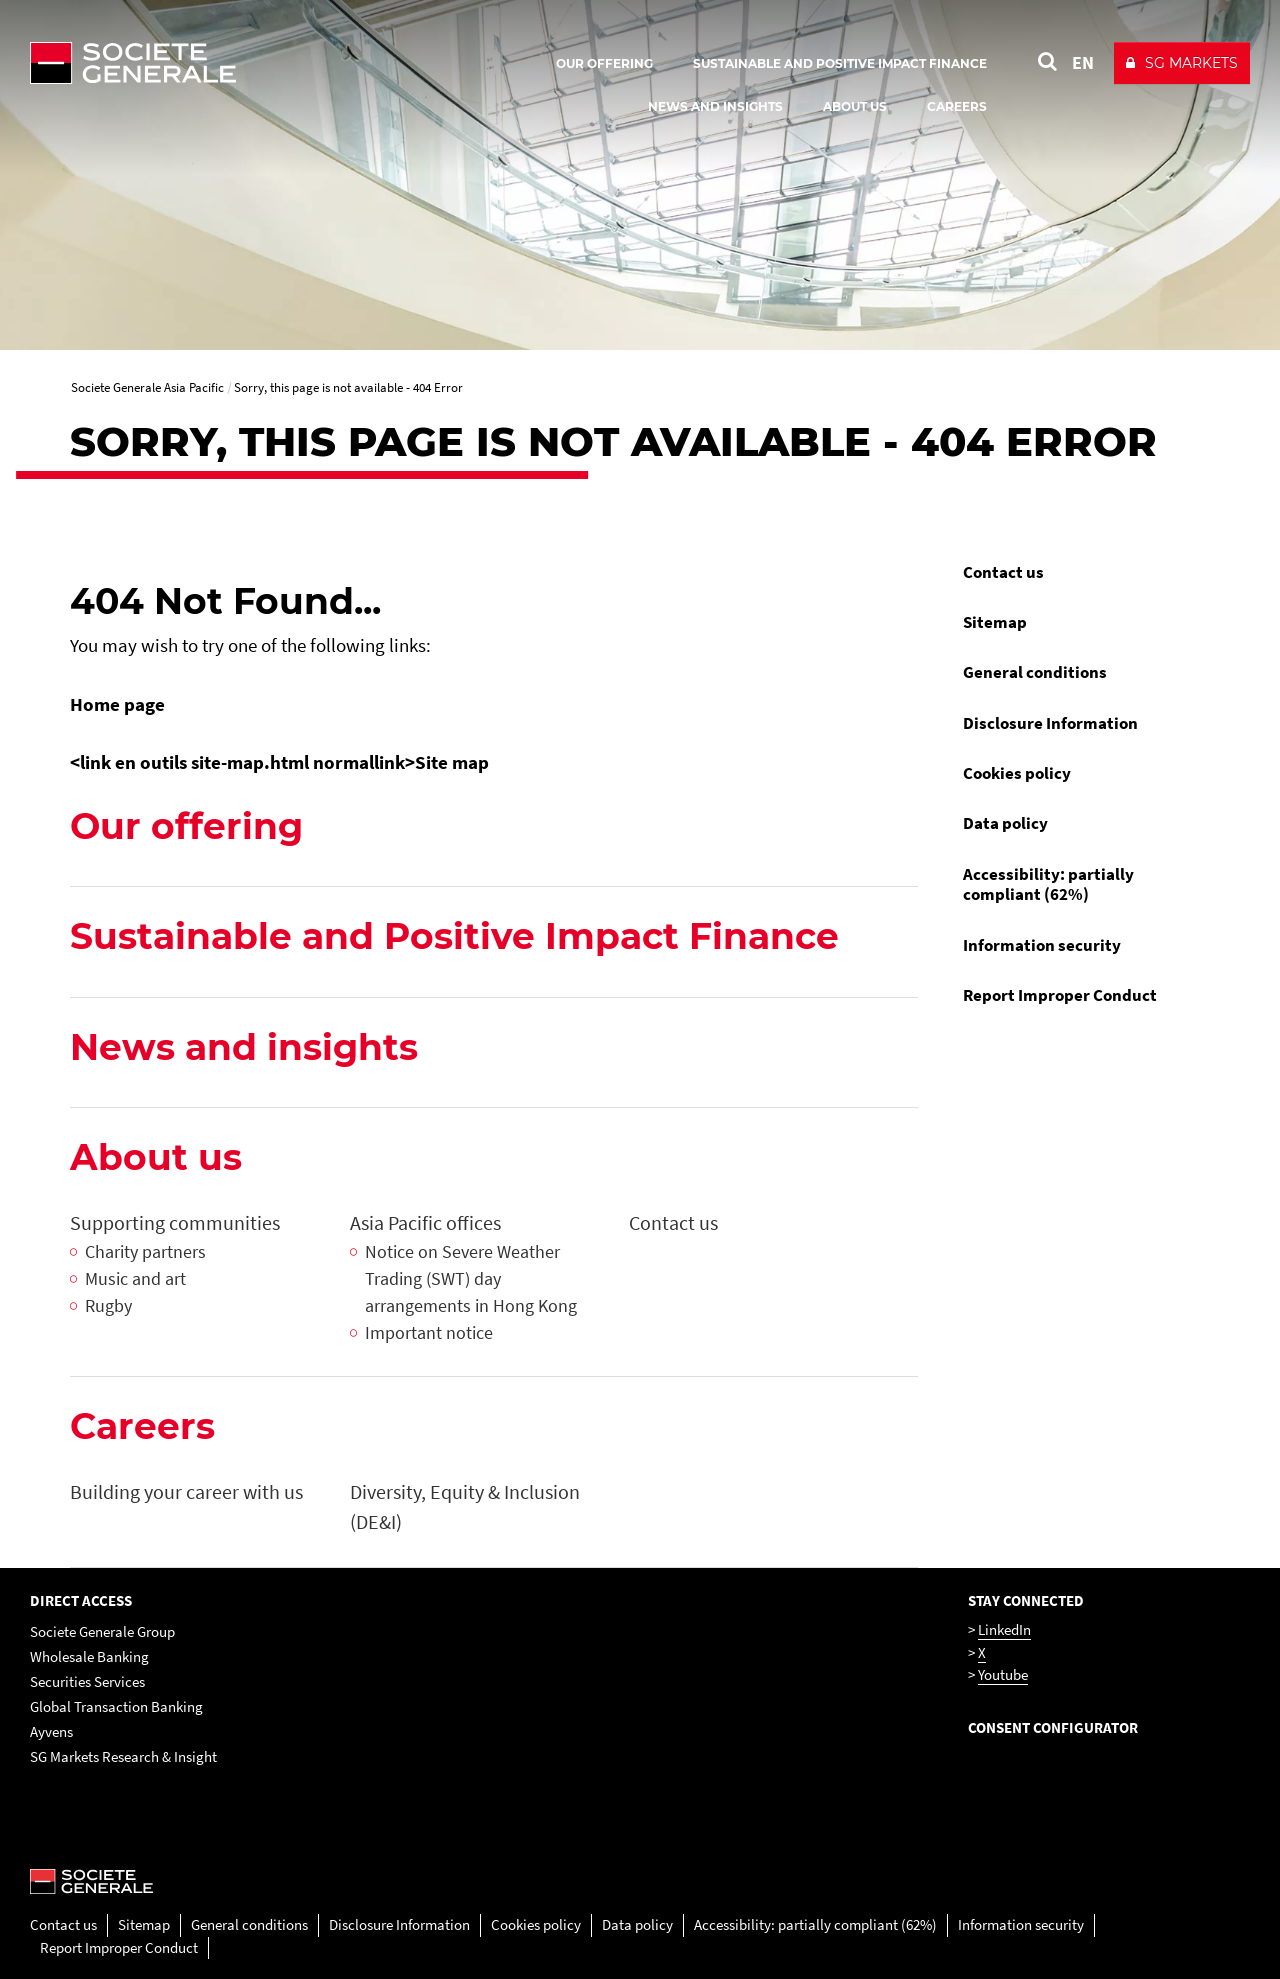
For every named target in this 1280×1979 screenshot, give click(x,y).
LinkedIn (1004, 1629)
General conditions (1035, 672)
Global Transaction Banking (116, 1706)
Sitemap (995, 622)
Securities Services (87, 1681)
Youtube (1003, 1674)
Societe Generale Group (102, 1631)
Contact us (1003, 572)
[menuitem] (1079, 572)
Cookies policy (1017, 773)
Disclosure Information (1050, 723)
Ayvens (51, 1731)
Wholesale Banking (89, 1656)
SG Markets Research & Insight (123, 1756)
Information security (1042, 945)
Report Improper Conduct (1060, 995)
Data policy (1005, 823)
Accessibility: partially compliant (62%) (1048, 884)
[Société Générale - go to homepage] (250, 63)
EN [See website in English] (1083, 62)
